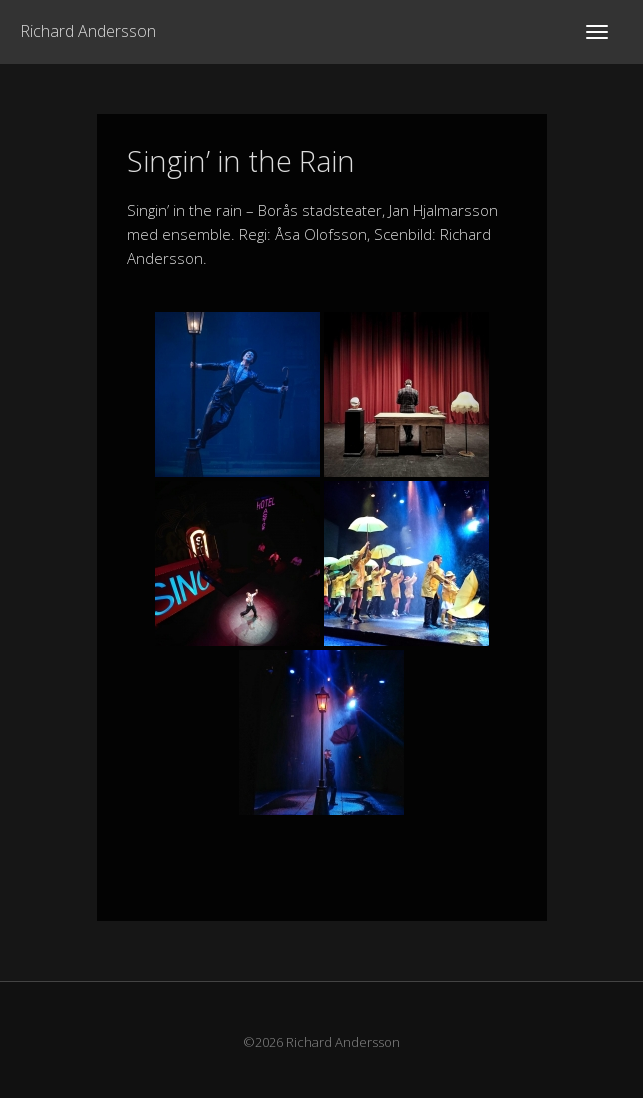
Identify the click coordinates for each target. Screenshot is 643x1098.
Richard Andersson (88, 31)
